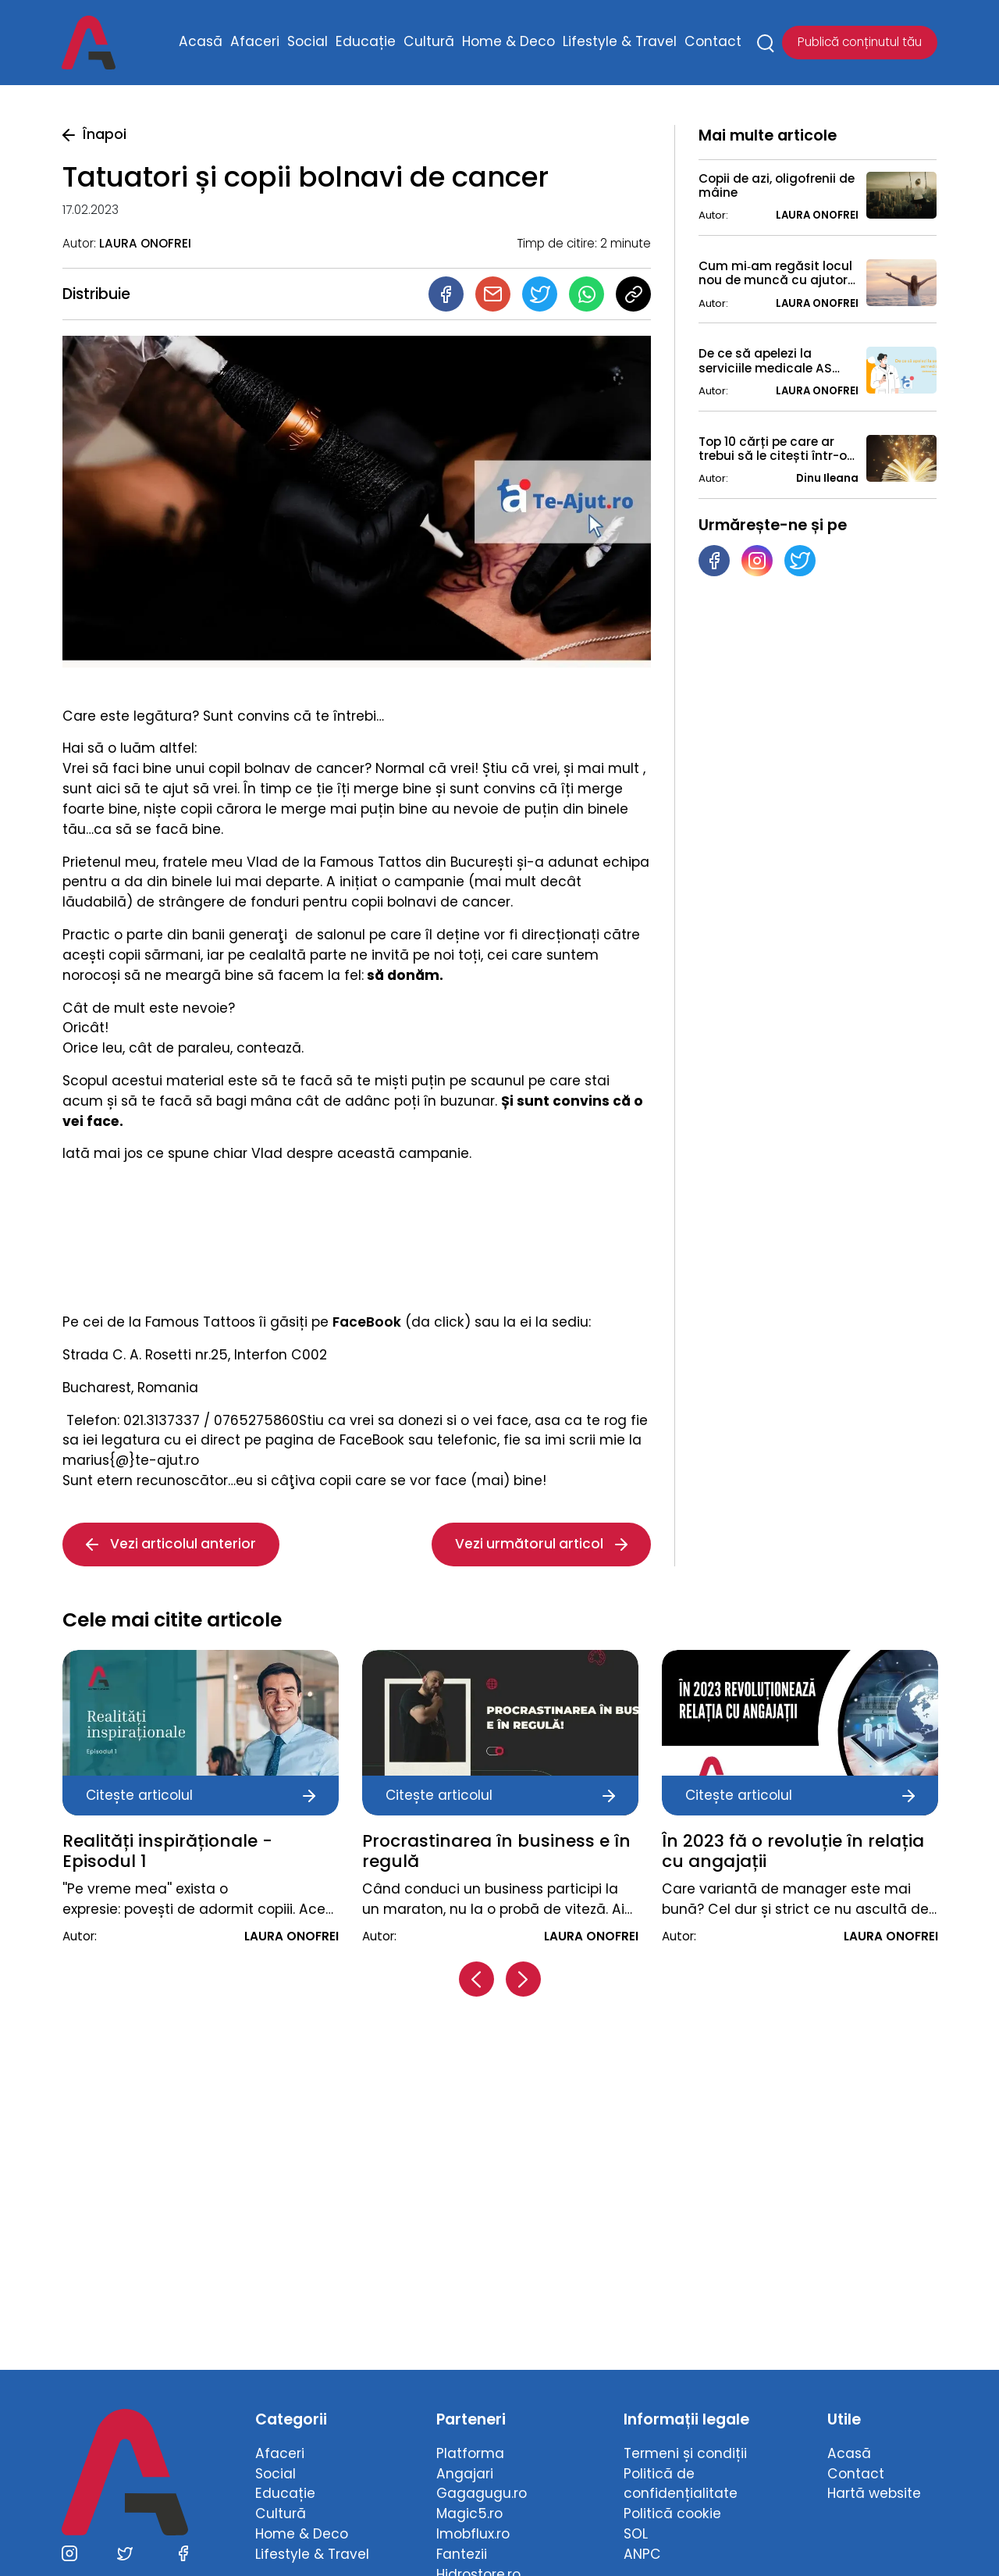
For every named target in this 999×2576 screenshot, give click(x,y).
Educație (366, 42)
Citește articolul (200, 1795)
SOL (636, 2533)
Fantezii (461, 2554)
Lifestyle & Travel (620, 42)
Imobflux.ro (473, 2533)
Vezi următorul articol (541, 1543)
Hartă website (874, 2493)
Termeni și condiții (685, 2453)
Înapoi (94, 134)
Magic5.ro (469, 2513)
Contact (712, 42)
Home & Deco (508, 42)
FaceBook (366, 1322)
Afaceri (254, 42)
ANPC (642, 2554)
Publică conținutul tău (860, 42)
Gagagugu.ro (481, 2493)
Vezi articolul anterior (171, 1543)
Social (307, 42)
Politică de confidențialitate (681, 2483)
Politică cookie (672, 2513)
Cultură (429, 42)
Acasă (200, 42)
